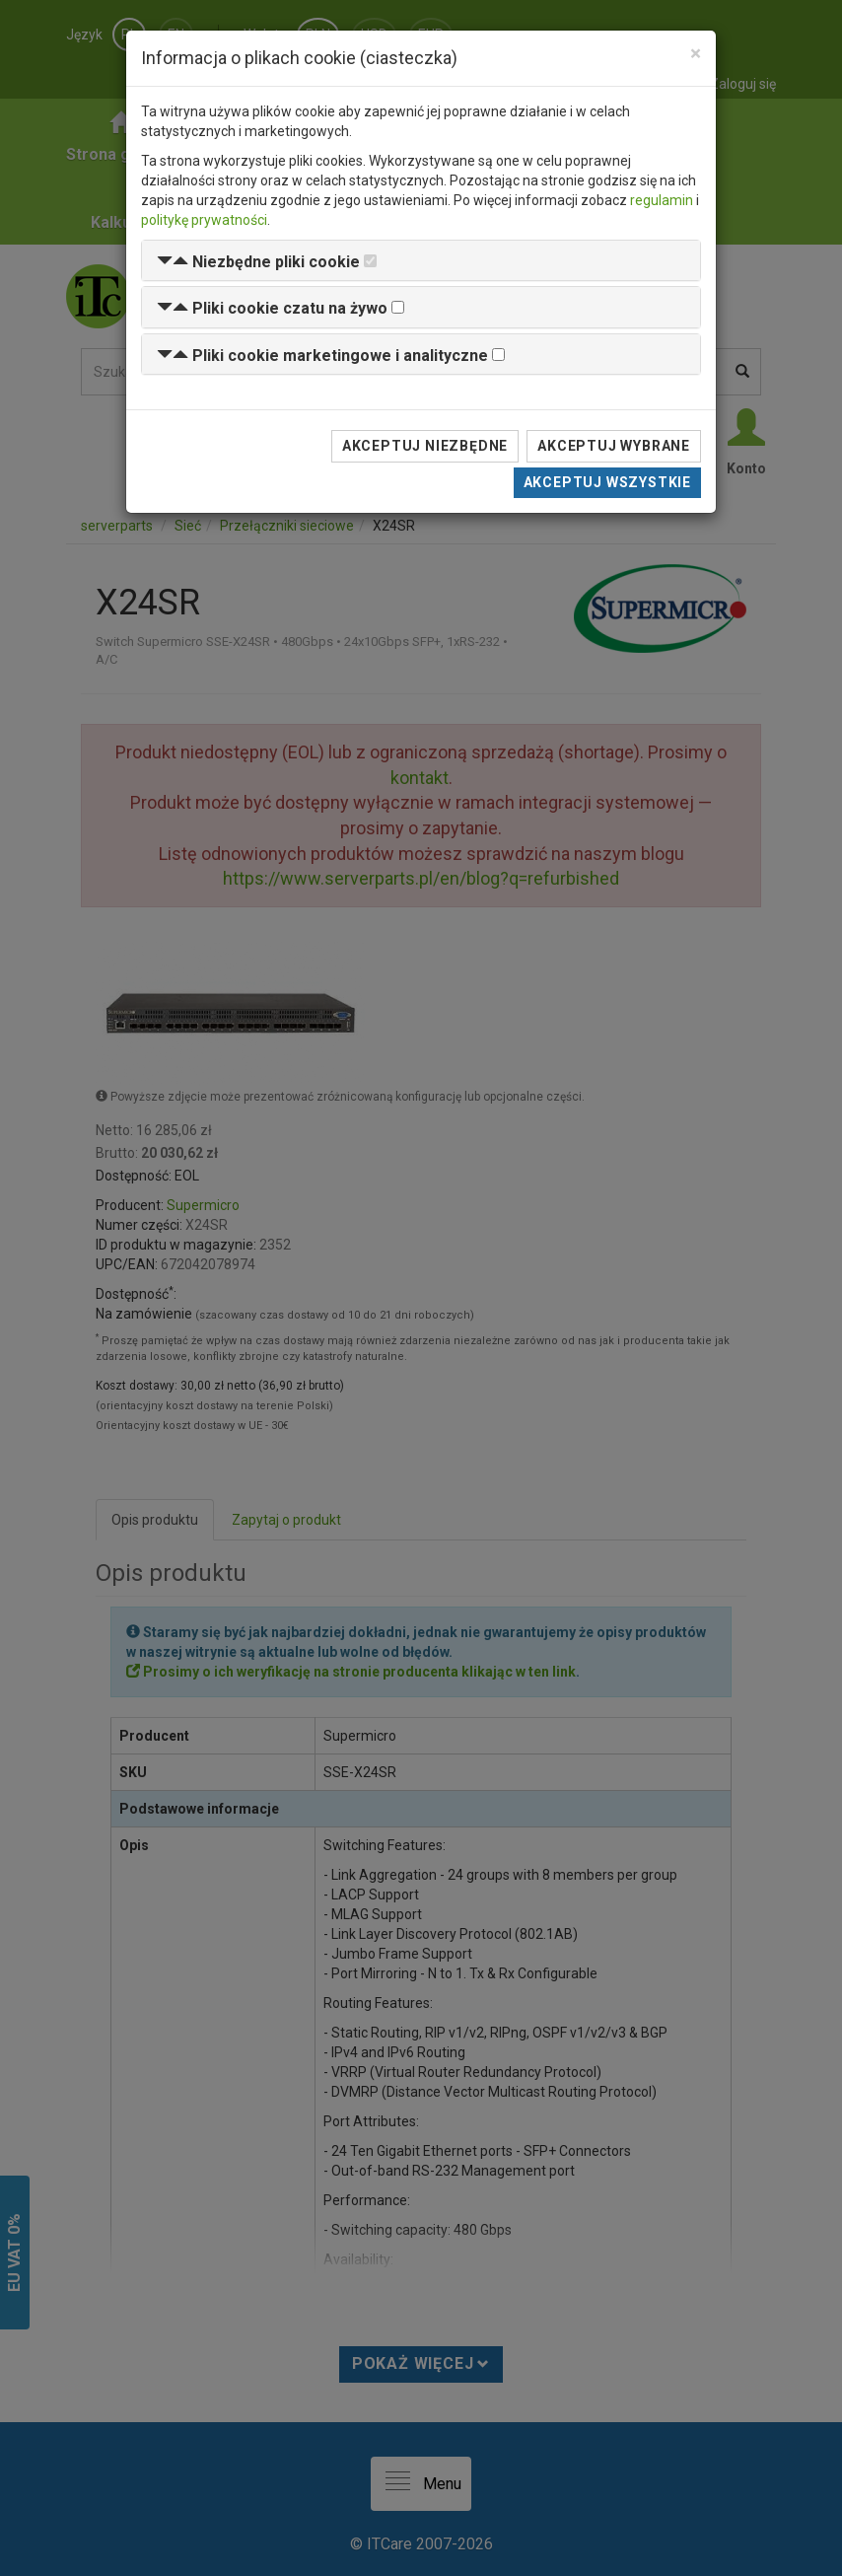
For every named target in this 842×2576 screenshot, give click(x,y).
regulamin (661, 200)
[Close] (695, 53)
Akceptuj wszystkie (607, 482)
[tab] (421, 261)
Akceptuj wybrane (613, 446)
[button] (258, 261)
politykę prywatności (204, 220)
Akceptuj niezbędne (425, 446)
